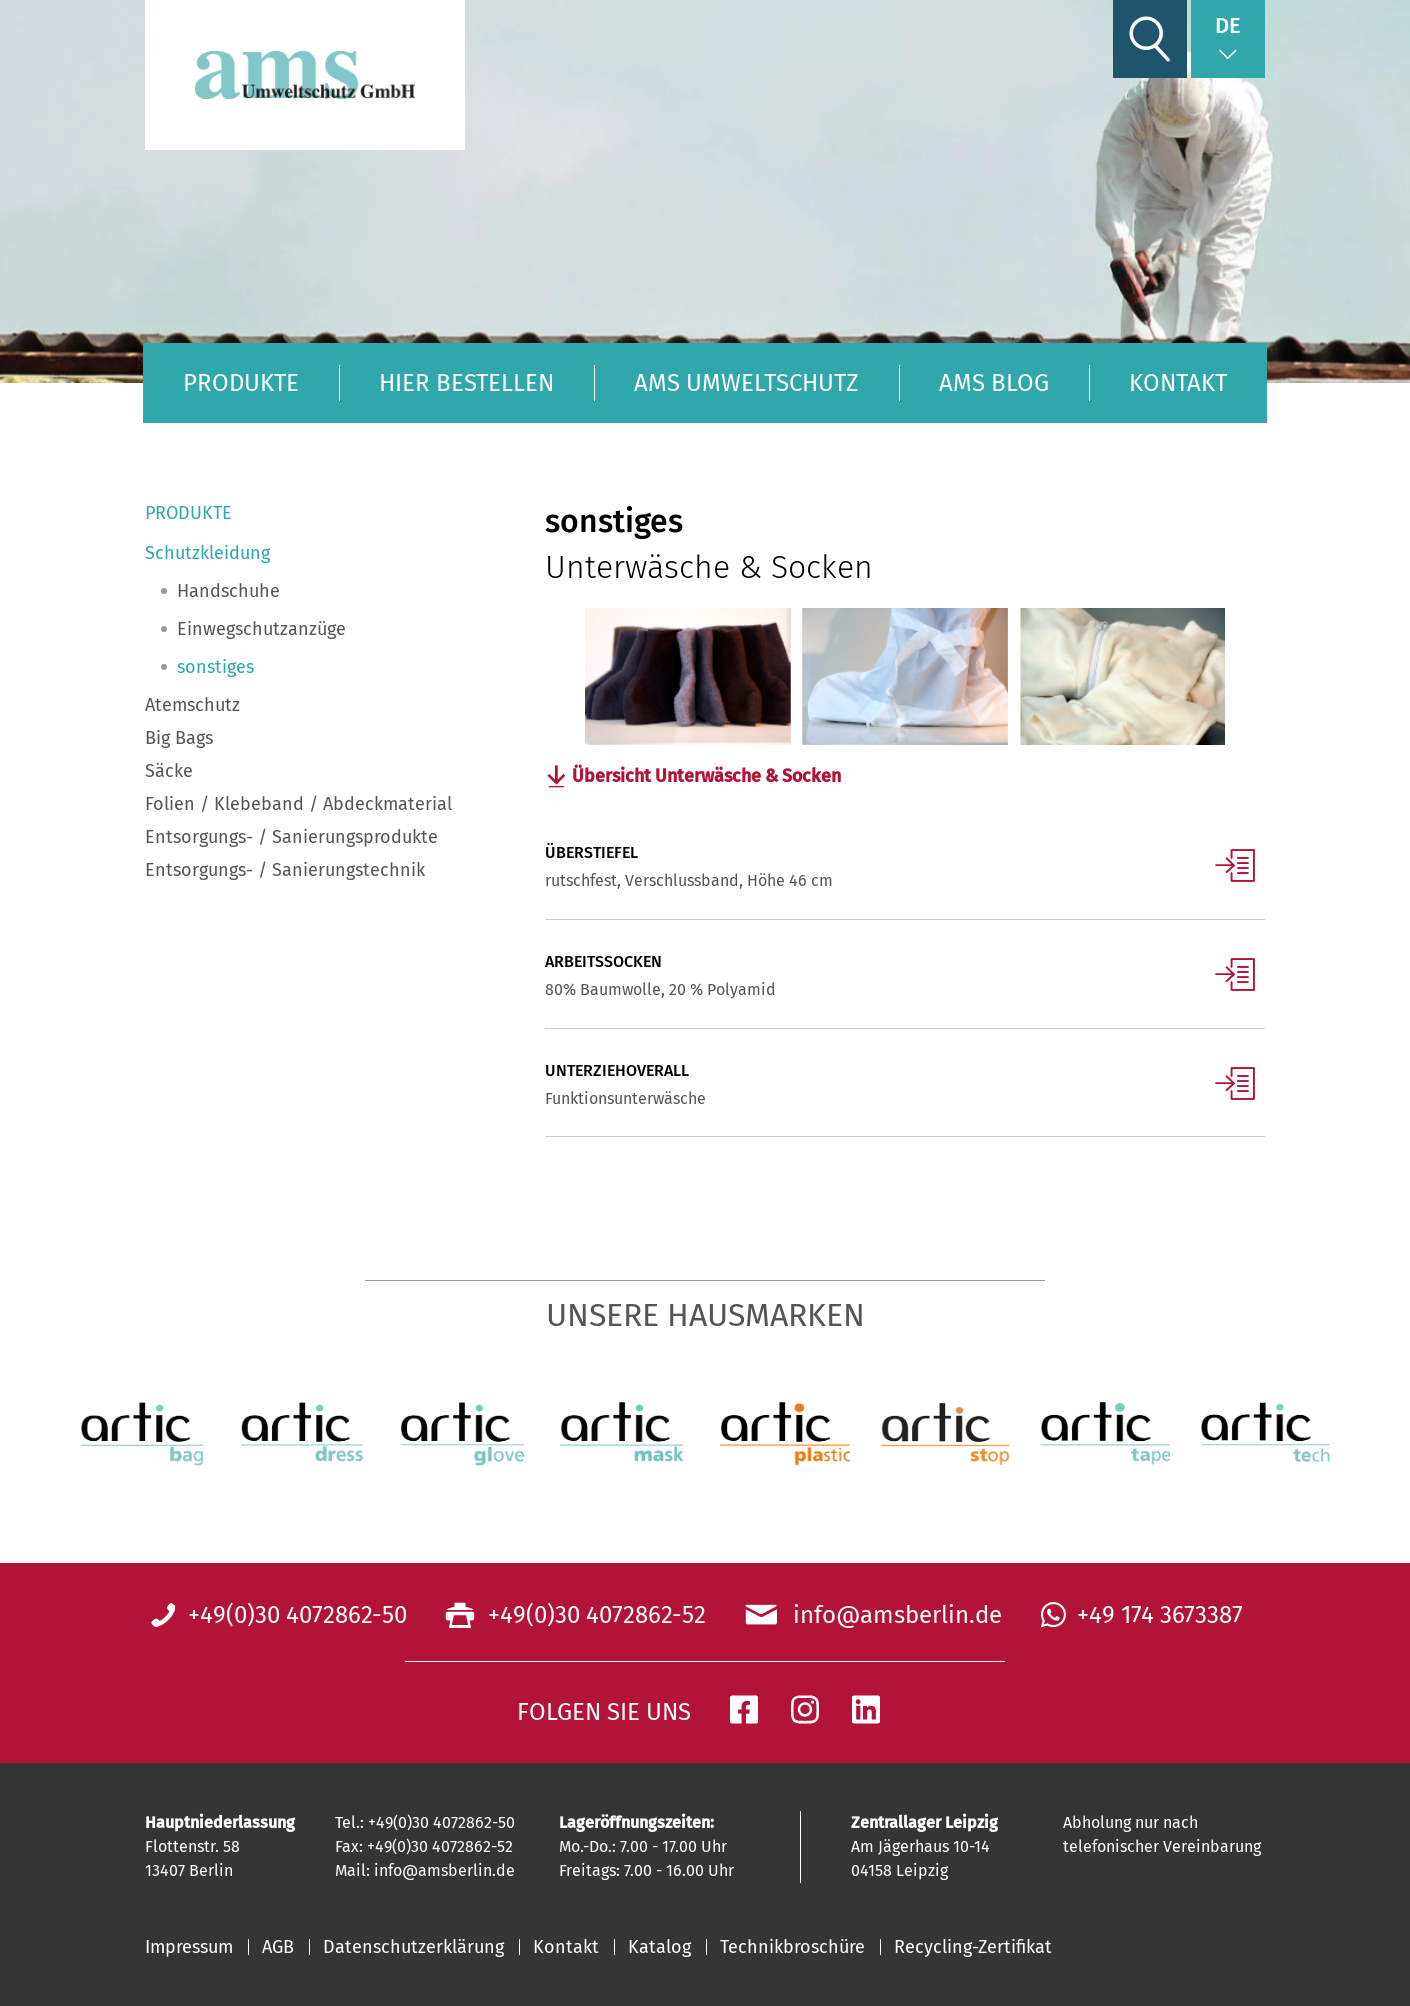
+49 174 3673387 (1160, 1616)
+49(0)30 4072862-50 (297, 1616)
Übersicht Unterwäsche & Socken (709, 777)
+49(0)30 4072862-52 (594, 1616)
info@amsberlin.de (891, 1616)
